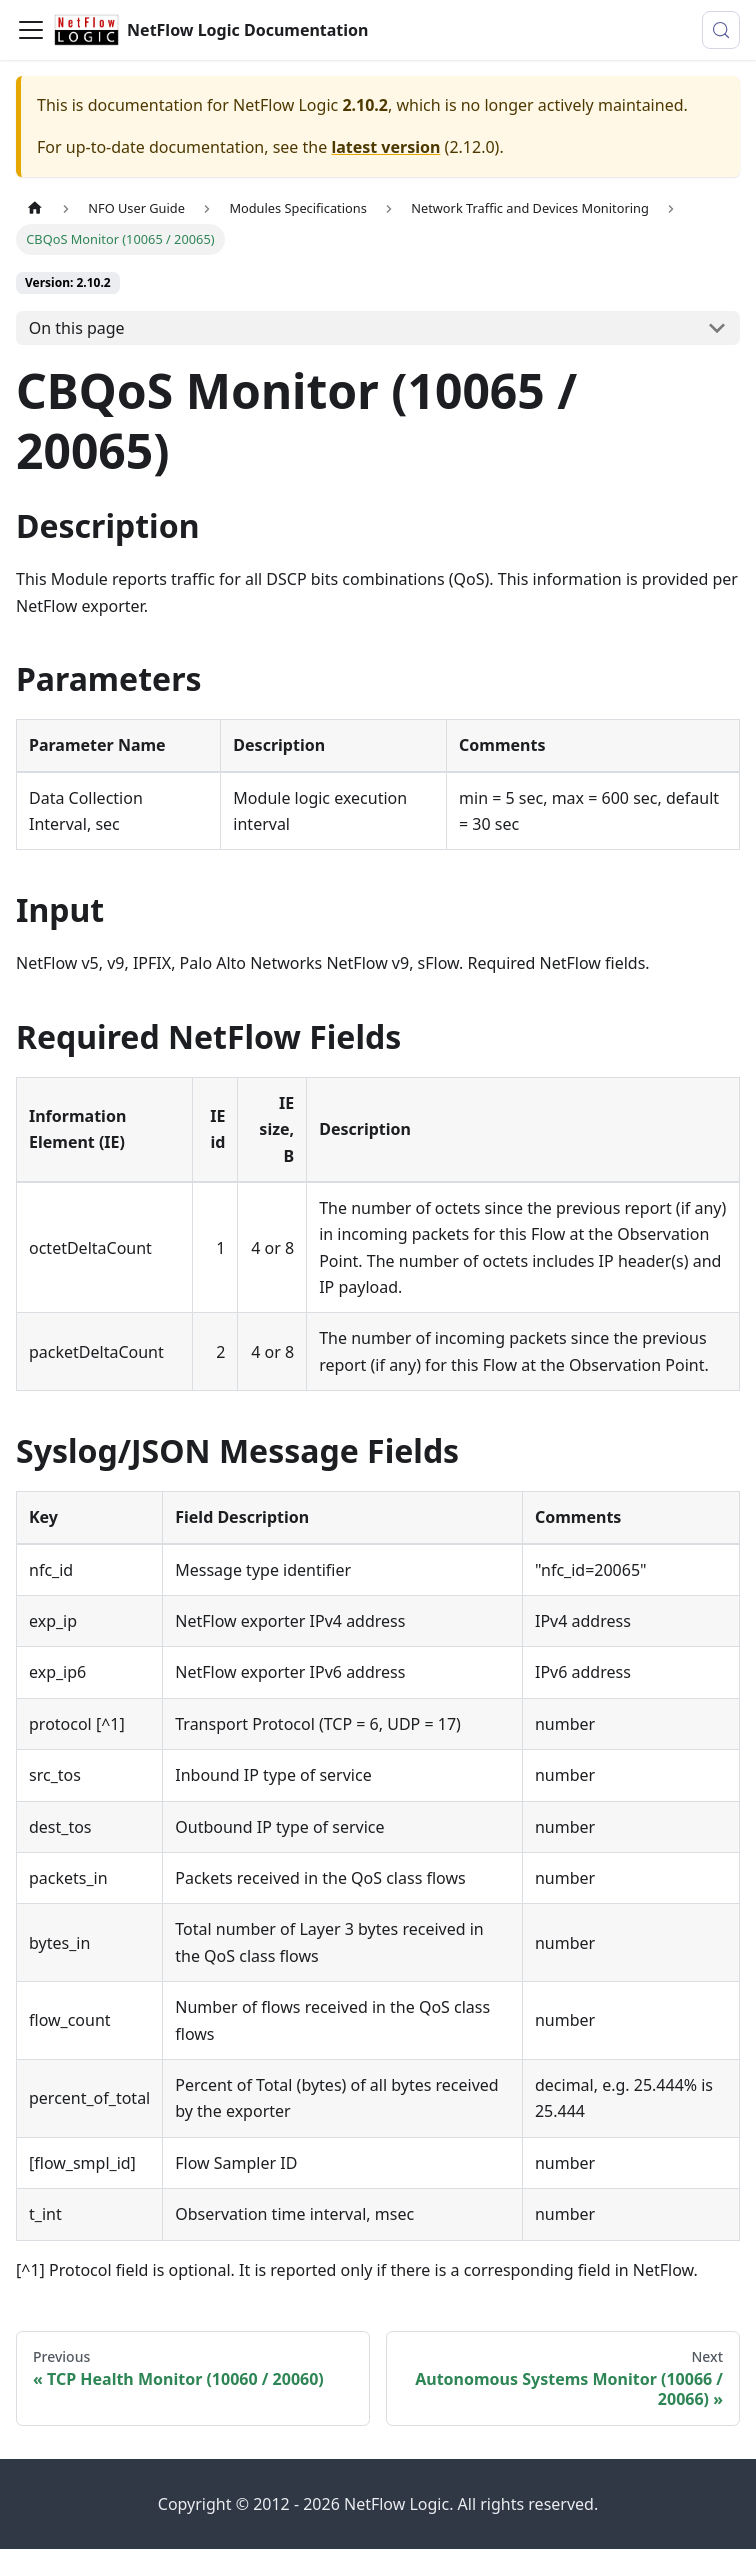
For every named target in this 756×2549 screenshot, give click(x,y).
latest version (385, 147)
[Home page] (35, 208)
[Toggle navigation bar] (31, 30)
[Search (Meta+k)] (721, 30)
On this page (77, 328)
